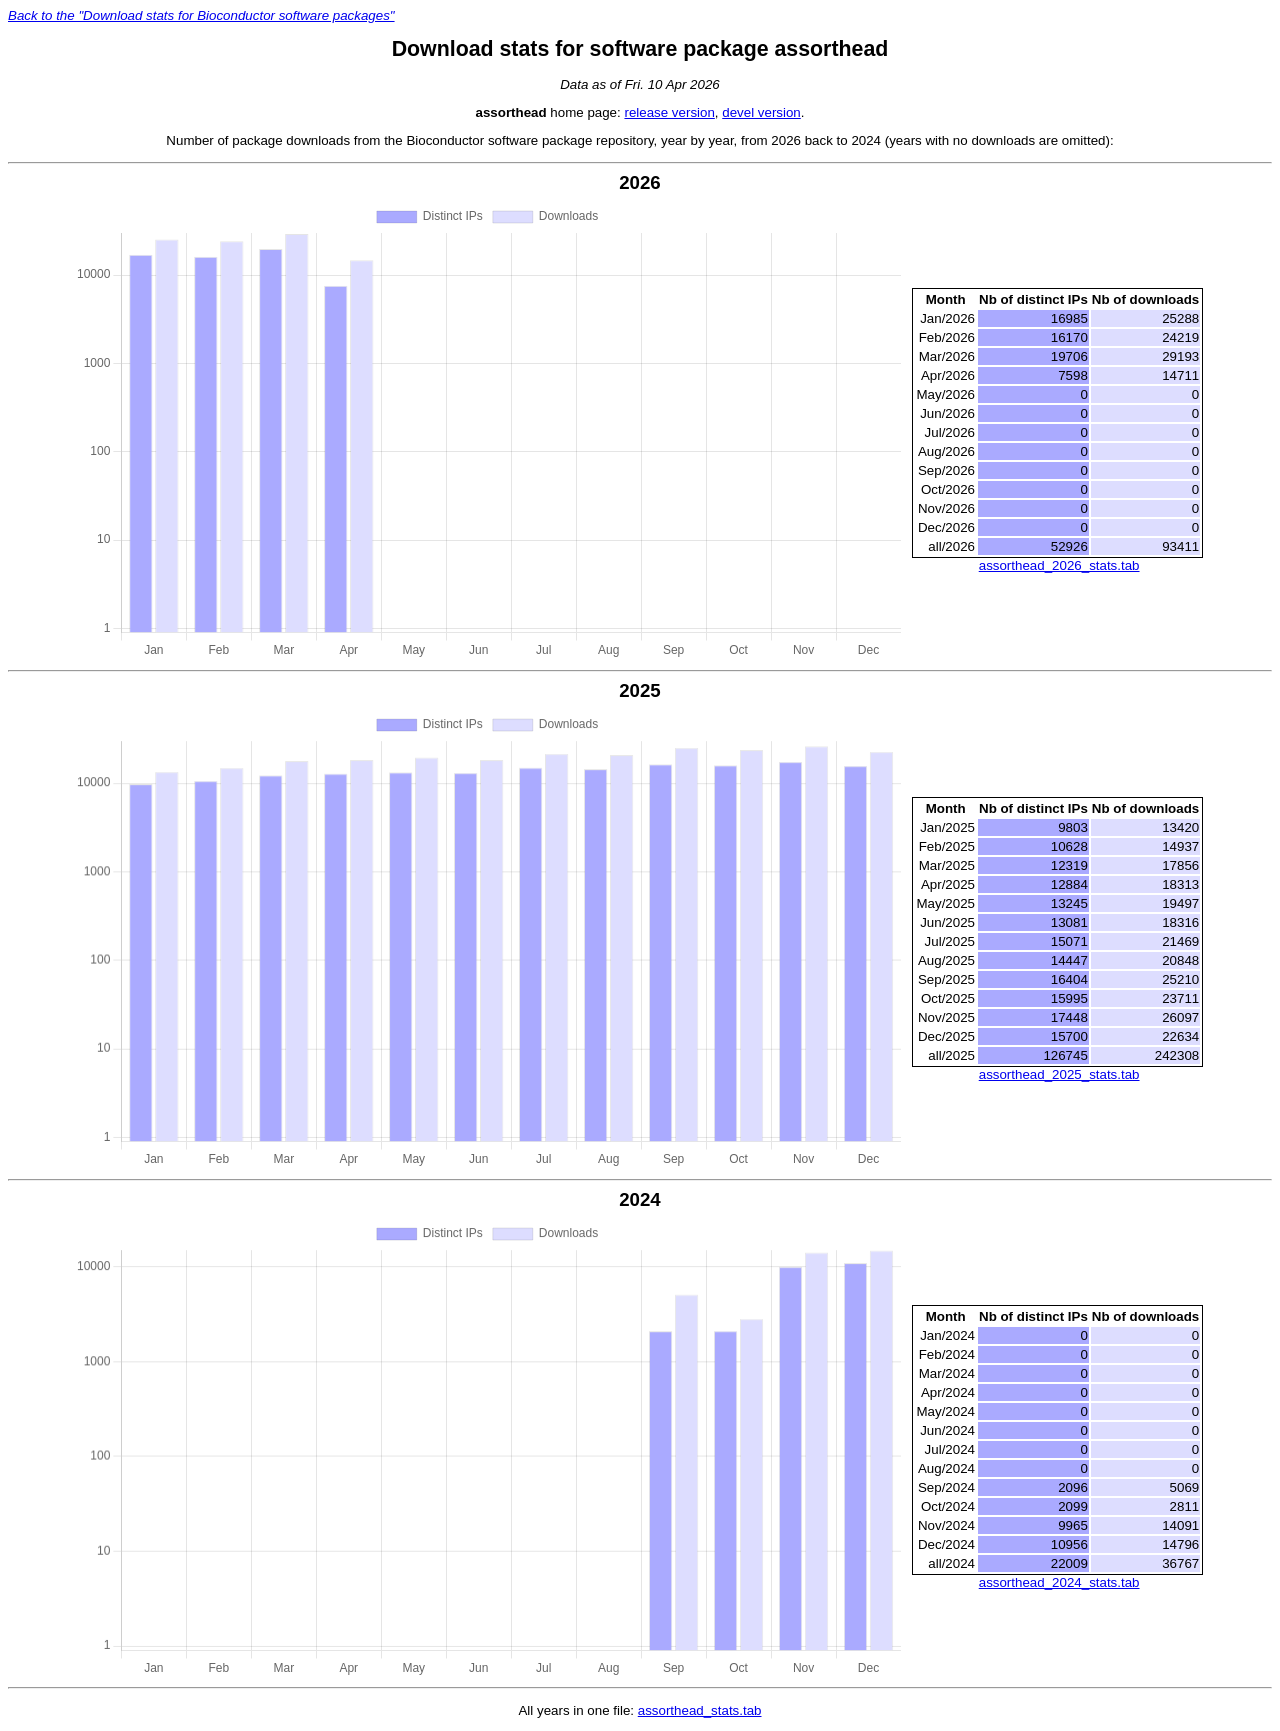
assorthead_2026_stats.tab (1059, 565)
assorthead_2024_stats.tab (1059, 1582)
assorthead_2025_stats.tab (1059, 1074)
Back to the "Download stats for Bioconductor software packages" (201, 15)
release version (669, 112)
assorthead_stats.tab (700, 1710)
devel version (761, 112)
